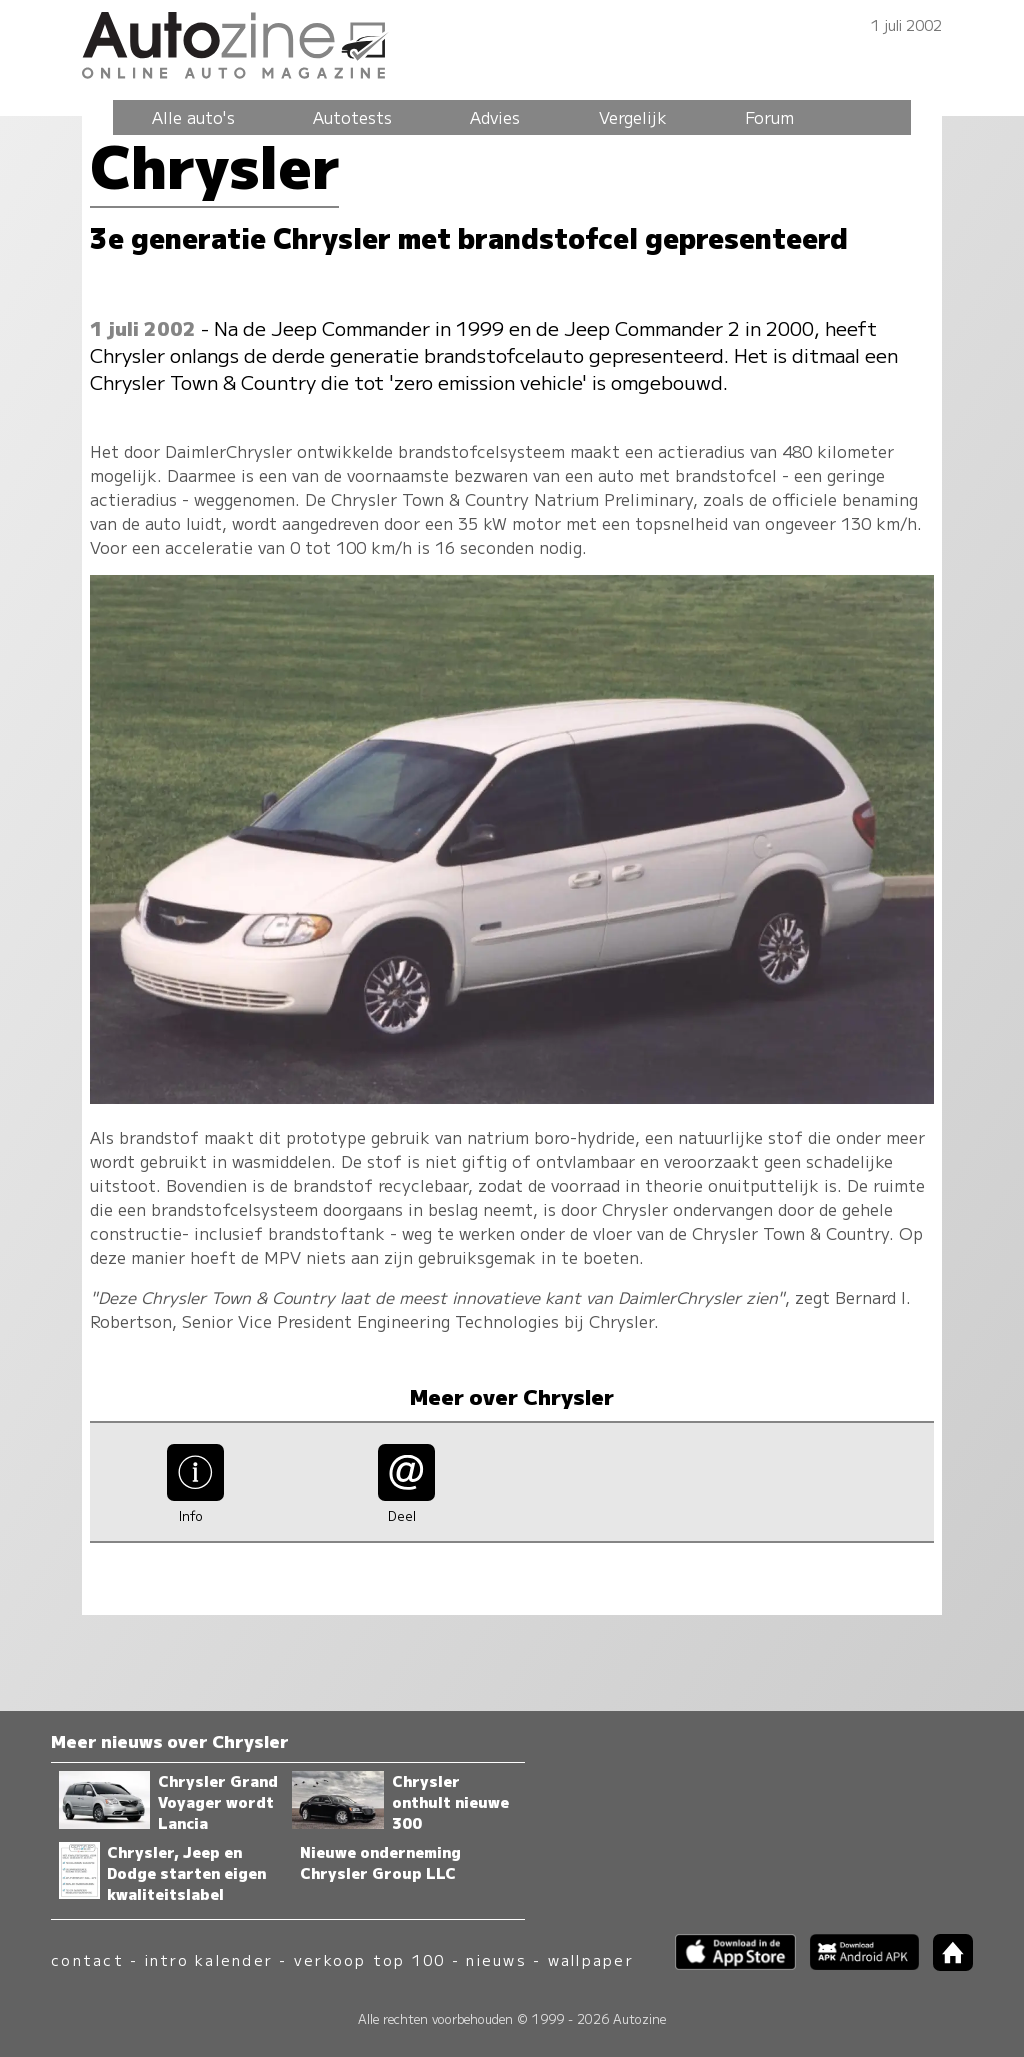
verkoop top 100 (370, 1959)
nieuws (496, 1959)
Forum (769, 117)
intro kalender (209, 1959)
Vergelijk (633, 117)
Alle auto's (193, 117)
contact (87, 1959)
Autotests (352, 117)
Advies (495, 117)
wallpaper (591, 1959)
